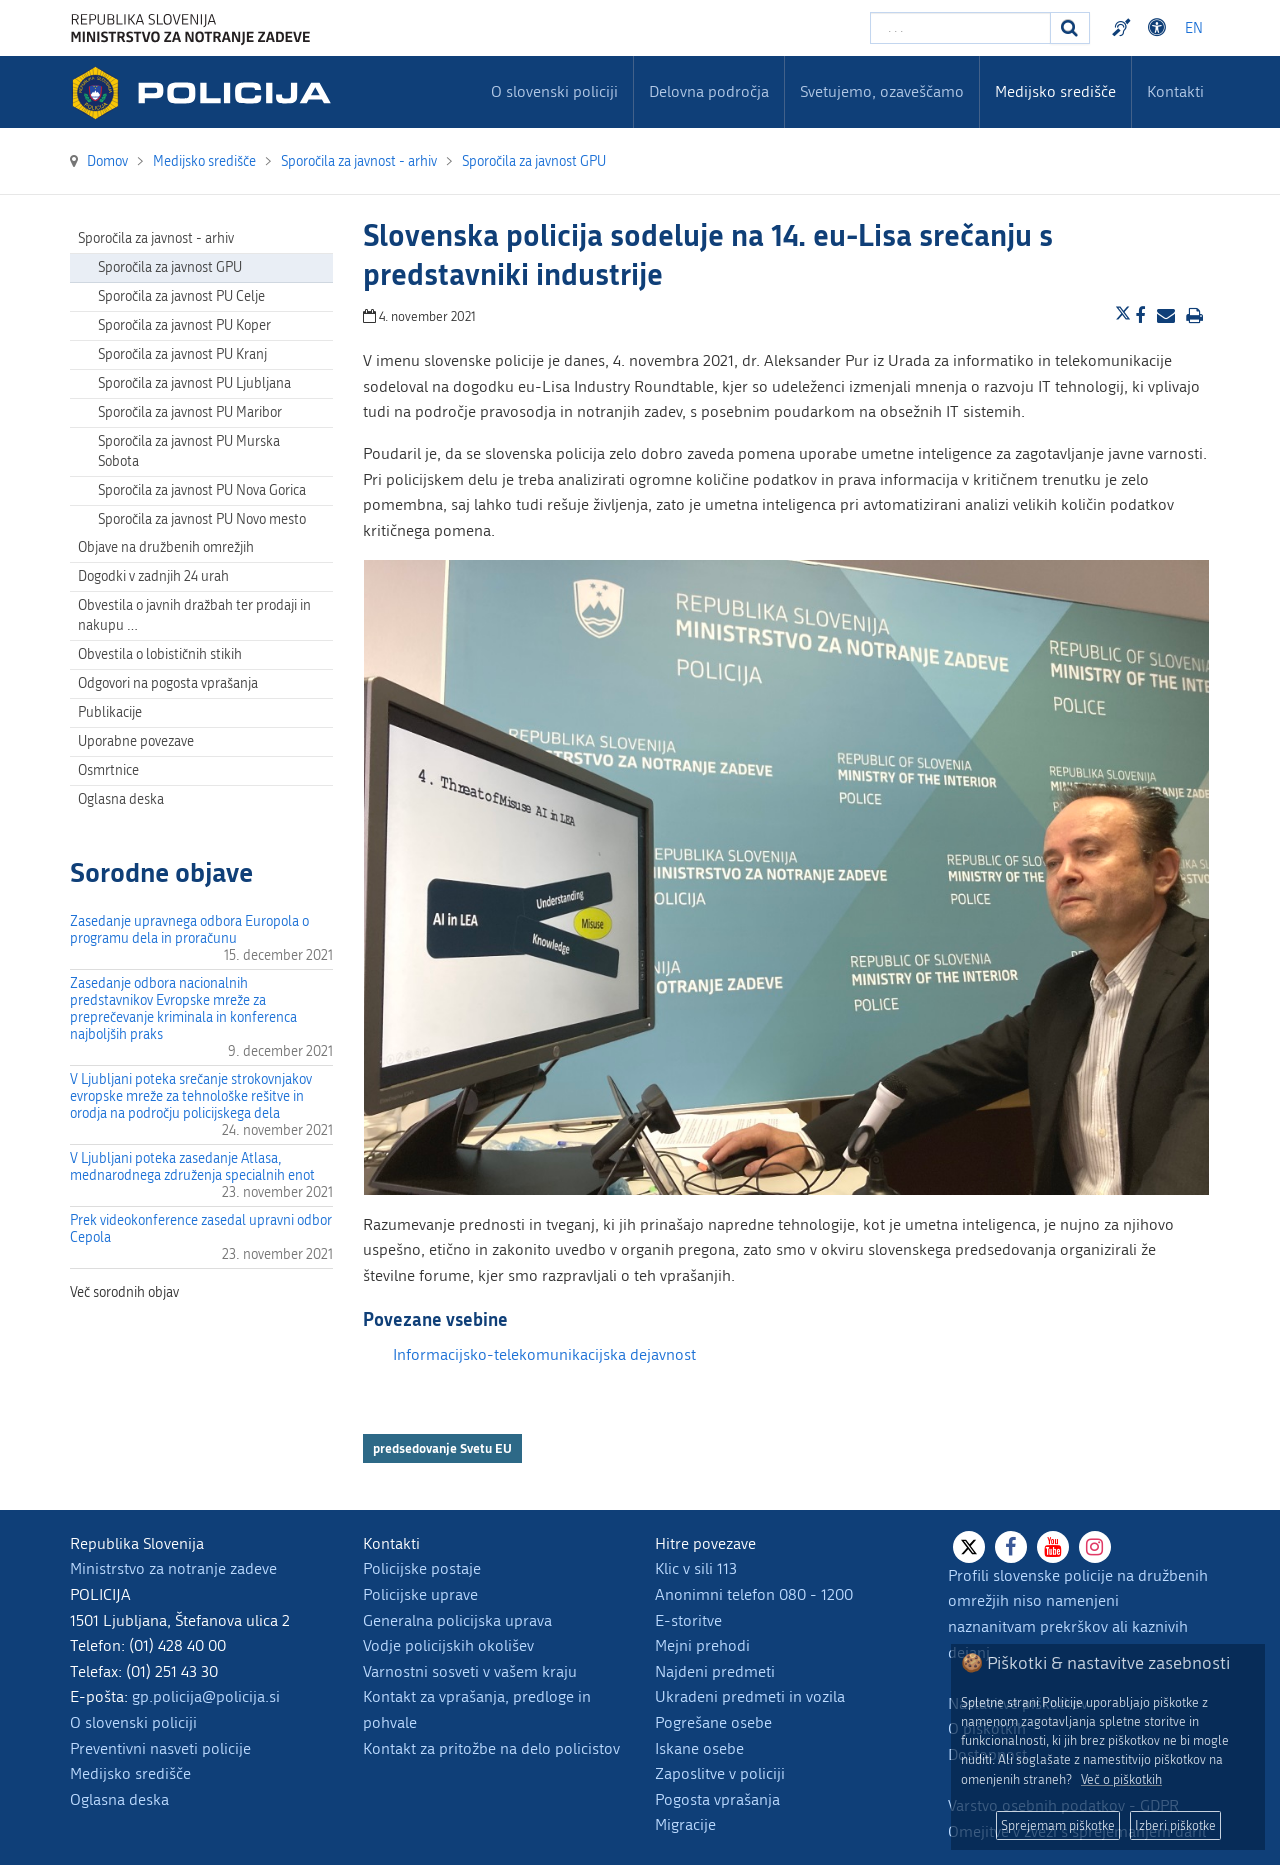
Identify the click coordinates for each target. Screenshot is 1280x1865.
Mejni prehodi (702, 1645)
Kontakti (1175, 91)
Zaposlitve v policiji (720, 1773)
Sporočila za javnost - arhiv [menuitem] (156, 238)
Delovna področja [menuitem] (709, 91)
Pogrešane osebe (713, 1722)
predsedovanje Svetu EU (442, 1448)
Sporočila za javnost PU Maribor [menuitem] (190, 412)
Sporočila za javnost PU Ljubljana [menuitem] (194, 383)
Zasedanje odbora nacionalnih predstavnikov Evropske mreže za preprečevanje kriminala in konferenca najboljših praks (183, 1009)
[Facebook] (1011, 1547)
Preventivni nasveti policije (160, 1748)
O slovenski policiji (133, 1722)
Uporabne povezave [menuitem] (136, 741)
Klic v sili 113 (696, 1568)
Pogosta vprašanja (717, 1799)
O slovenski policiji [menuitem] (554, 91)
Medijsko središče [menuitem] (1055, 91)
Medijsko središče (130, 1773)
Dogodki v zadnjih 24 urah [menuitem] (153, 576)
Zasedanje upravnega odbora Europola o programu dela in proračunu (189, 930)
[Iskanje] (1070, 28)
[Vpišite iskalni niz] (960, 28)
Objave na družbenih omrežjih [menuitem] (166, 547)
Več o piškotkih (1121, 1779)
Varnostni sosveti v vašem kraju (470, 1671)
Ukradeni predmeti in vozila (750, 1696)
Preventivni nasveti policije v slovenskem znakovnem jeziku (1124, 28)
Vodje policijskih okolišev (448, 1645)
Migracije (685, 1824)
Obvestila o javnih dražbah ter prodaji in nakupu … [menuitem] (194, 615)
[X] (969, 1547)
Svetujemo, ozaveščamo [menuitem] (882, 91)
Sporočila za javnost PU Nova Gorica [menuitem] (202, 490)
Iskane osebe (699, 1748)
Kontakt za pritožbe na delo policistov (491, 1748)
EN (1194, 28)
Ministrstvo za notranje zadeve (173, 1568)
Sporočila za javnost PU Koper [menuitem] (184, 325)
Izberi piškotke (1175, 1825)
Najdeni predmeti (715, 1671)
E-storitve (688, 1620)
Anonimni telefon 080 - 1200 (754, 1594)
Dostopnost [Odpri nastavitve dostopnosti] (1160, 28)
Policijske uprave (420, 1594)
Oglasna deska (121, 799)
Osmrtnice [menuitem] (108, 770)
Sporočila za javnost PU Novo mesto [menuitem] (202, 519)
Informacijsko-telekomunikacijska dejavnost (544, 1354)
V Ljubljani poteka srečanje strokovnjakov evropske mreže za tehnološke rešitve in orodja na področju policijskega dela (191, 1096)
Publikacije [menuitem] (110, 712)
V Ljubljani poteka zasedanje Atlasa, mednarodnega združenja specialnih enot (192, 1167)
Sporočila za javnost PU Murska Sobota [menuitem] (189, 451)
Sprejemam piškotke (1058, 1825)
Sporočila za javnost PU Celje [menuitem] (181, 296)
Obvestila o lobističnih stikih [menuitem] (160, 654)
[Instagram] (1095, 1547)
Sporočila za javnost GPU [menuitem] (170, 267)
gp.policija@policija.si (206, 1696)
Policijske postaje (422, 1568)
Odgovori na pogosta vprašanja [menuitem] (168, 683)
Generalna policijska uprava (457, 1620)
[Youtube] (1053, 1547)
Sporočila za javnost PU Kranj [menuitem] (182, 354)
